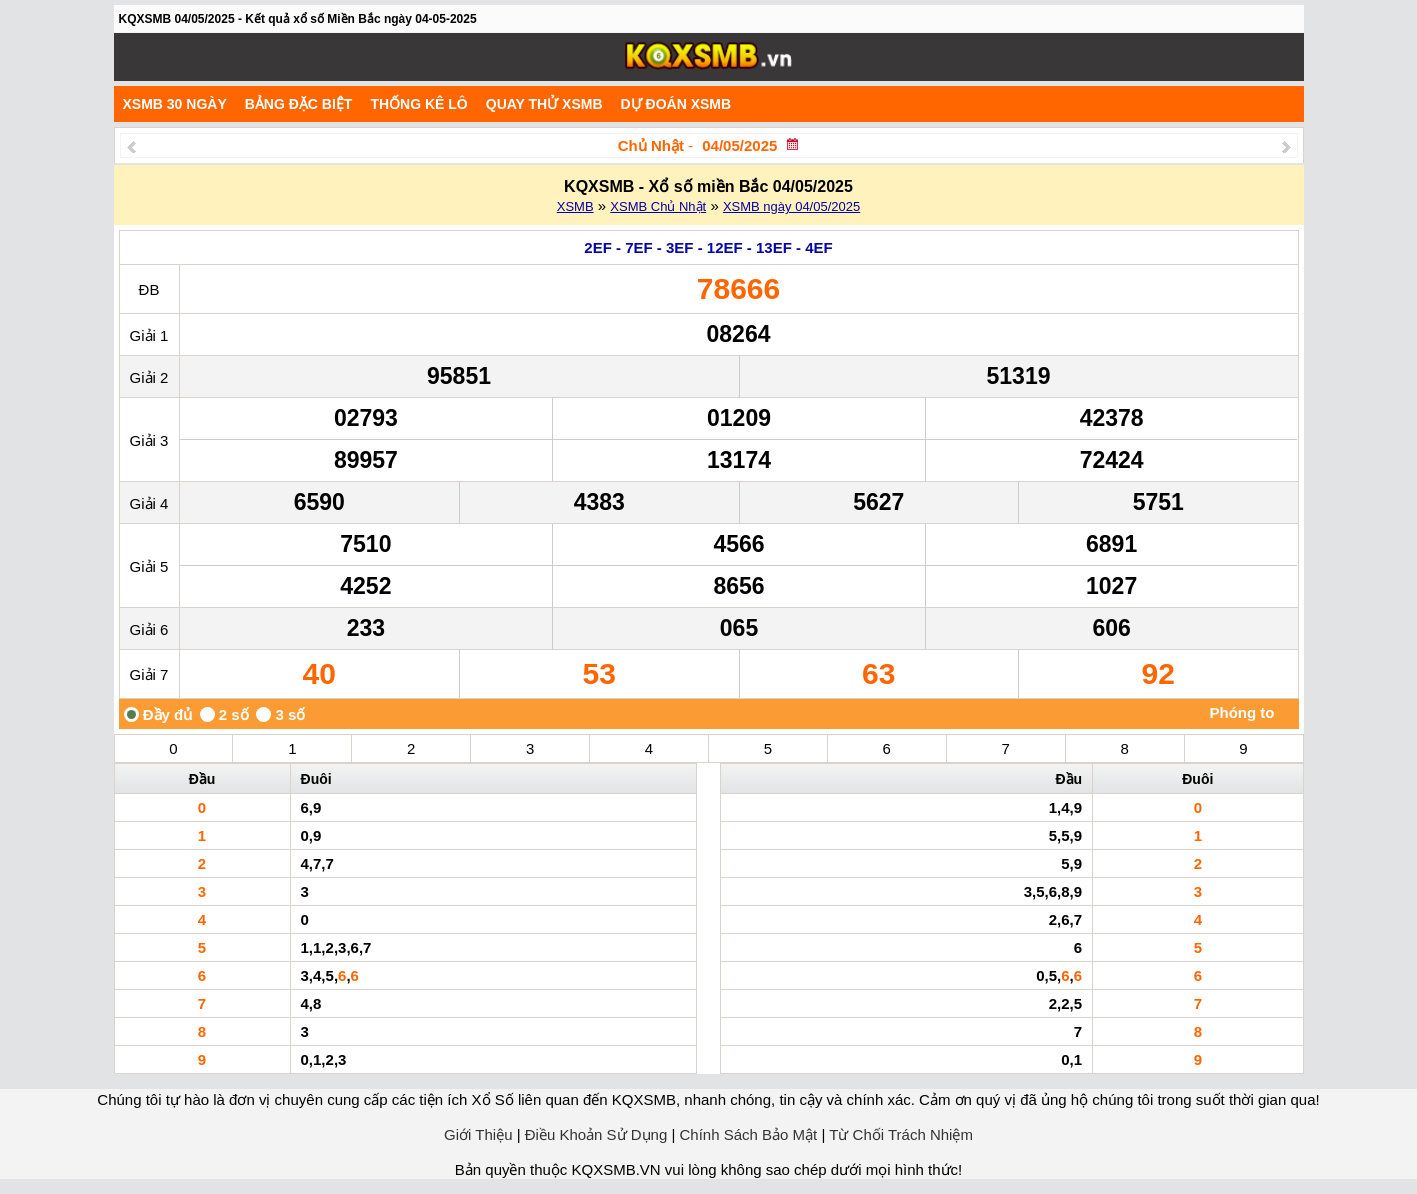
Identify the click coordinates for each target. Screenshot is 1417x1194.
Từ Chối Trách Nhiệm (901, 1134)
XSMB (575, 206)
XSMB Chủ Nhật (658, 206)
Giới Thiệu (478, 1134)
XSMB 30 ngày (175, 104)
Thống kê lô (418, 104)
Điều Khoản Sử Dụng (596, 1134)
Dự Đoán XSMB (676, 104)
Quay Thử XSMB (544, 104)
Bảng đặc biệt (299, 104)
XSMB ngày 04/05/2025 (791, 206)
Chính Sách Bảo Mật (749, 1134)
